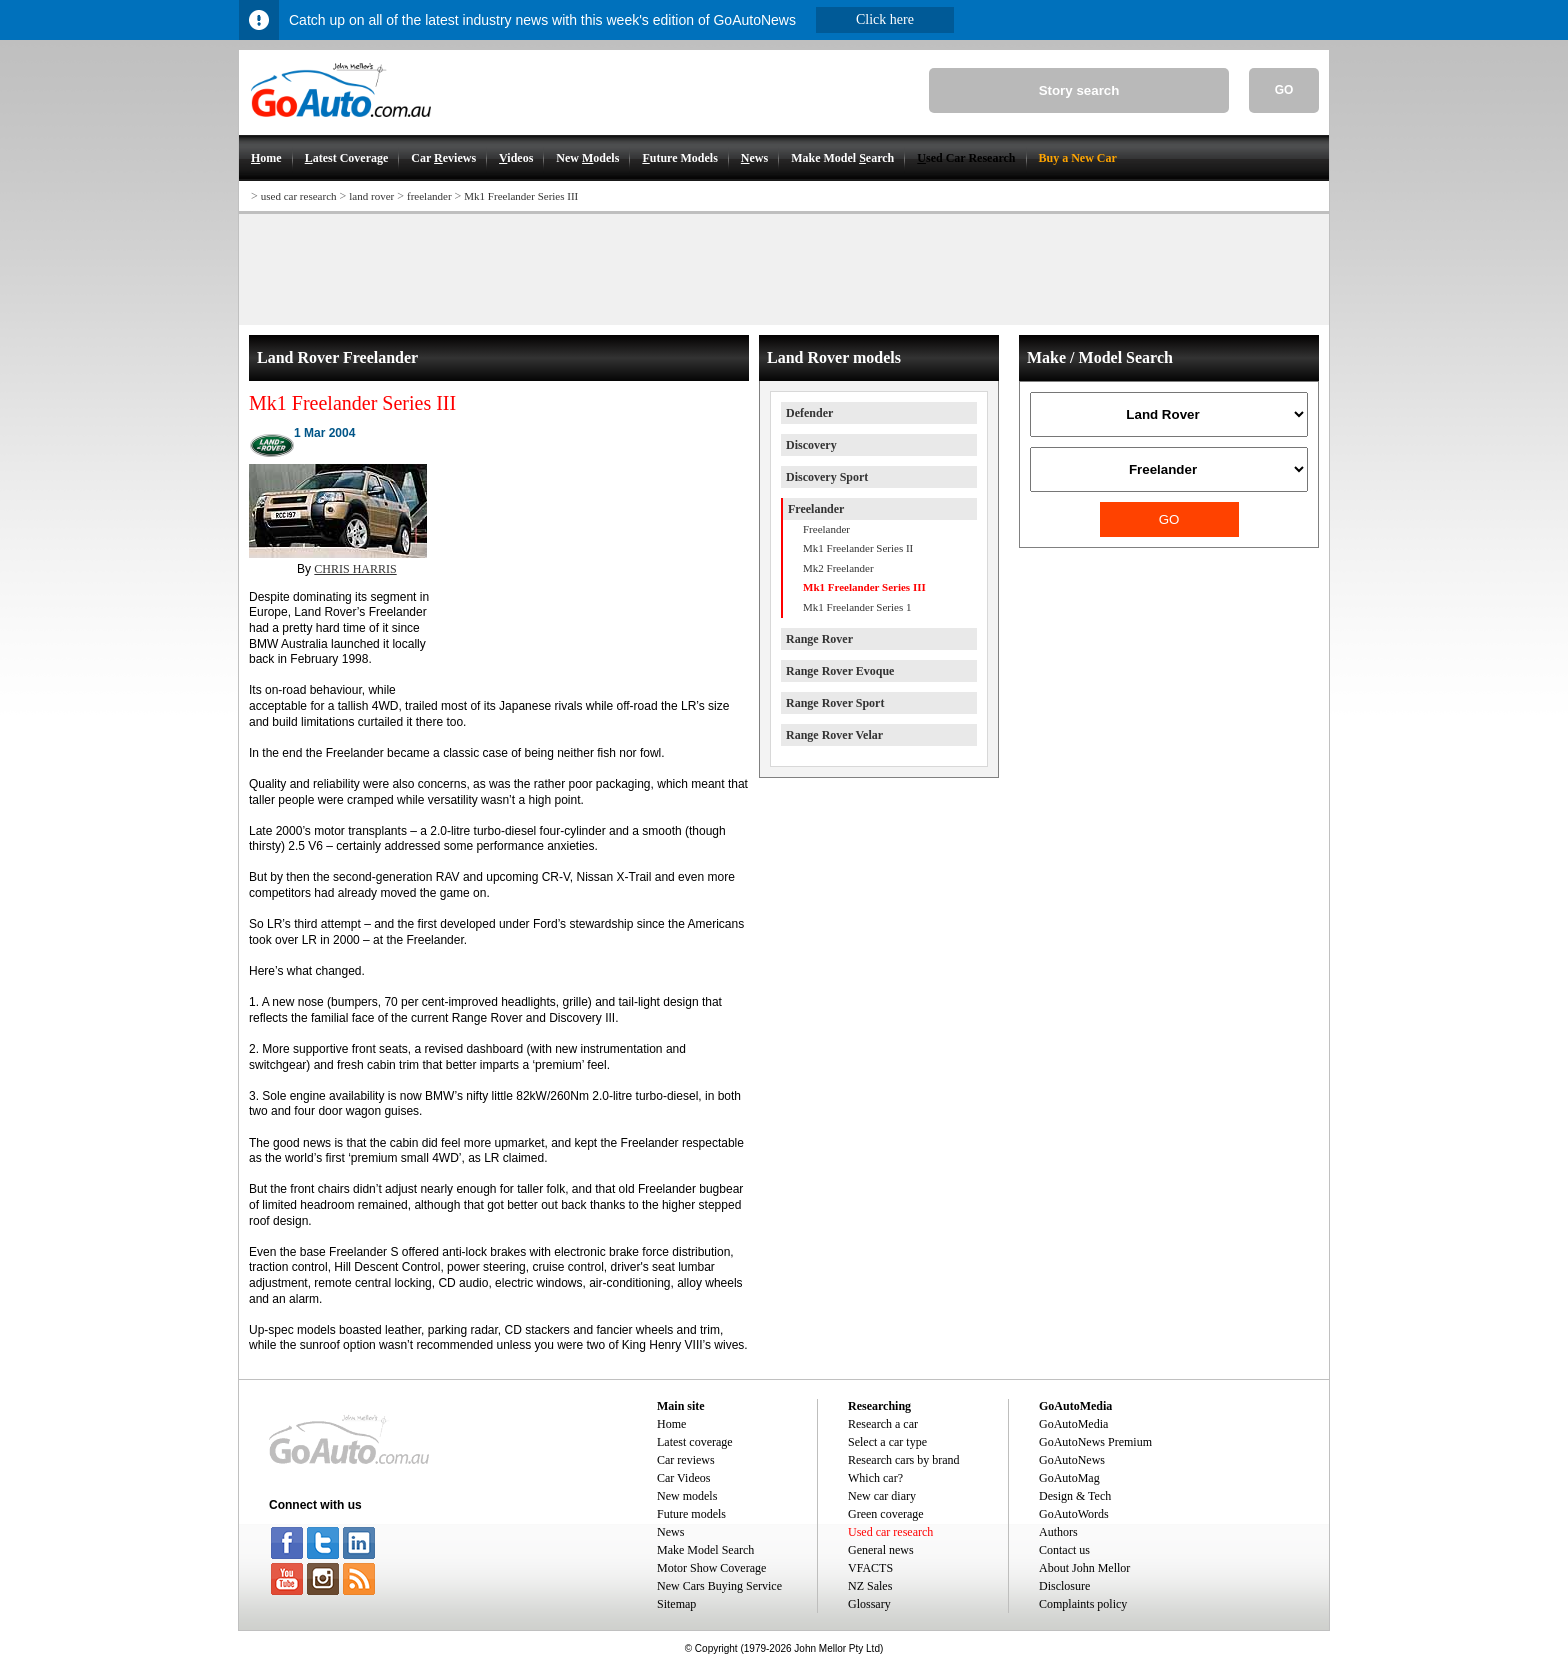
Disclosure (1064, 1586)
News (670, 1532)
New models (687, 1496)
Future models (691, 1514)
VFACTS (870, 1568)
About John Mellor (1084, 1568)
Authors (1058, 1532)
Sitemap (676, 1604)
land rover (371, 196)
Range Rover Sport (835, 703)
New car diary (882, 1496)
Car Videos (683, 1478)
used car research (299, 196)
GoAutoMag (1069, 1478)
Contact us (1064, 1550)
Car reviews (686, 1460)
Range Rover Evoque (840, 671)
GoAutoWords (1074, 1514)
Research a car (883, 1424)
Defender (809, 413)
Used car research (890, 1532)
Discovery (811, 445)
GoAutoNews (1072, 1460)
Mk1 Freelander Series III (521, 196)
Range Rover (819, 639)
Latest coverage (695, 1442)
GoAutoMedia (1073, 1424)
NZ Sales (870, 1586)
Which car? (875, 1478)
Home (671, 1424)
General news (881, 1550)
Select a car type (887, 1442)
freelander (429, 196)
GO (1284, 90)
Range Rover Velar (834, 735)
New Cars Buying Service (719, 1586)
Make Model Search (705, 1550)
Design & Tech (1075, 1496)
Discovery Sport (827, 477)
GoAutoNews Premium (1095, 1442)
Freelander (816, 509)
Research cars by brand (904, 1460)
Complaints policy (1083, 1604)
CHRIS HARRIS (355, 569)
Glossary (869, 1604)
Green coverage (886, 1514)
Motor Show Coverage (711, 1568)
